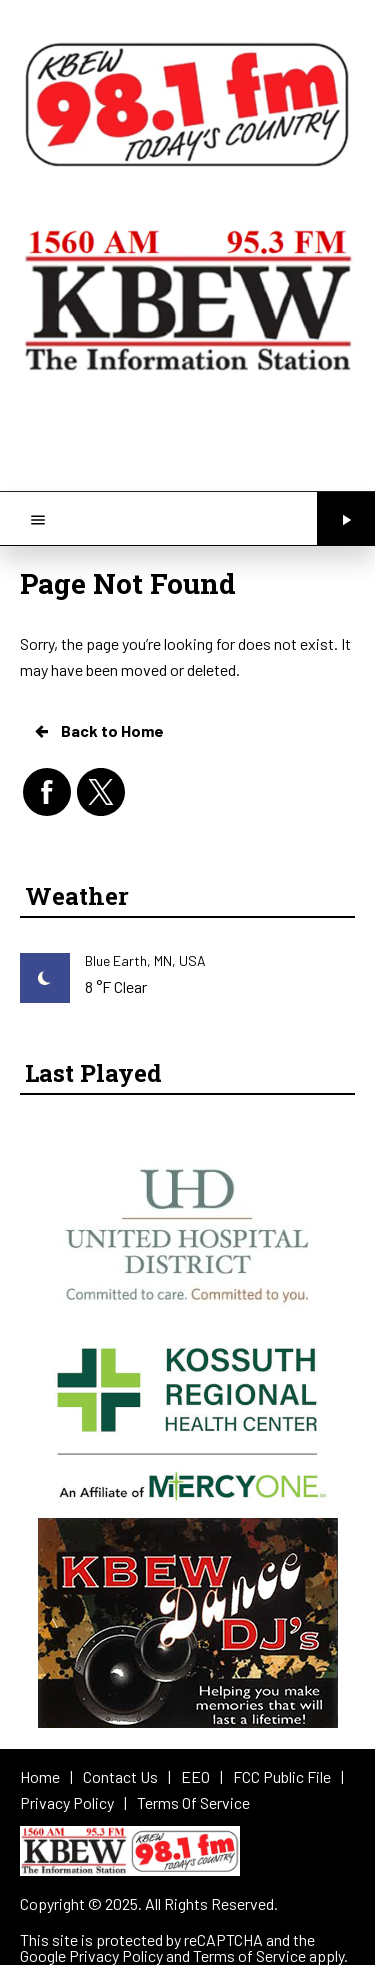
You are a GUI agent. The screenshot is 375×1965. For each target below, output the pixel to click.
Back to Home (98, 731)
